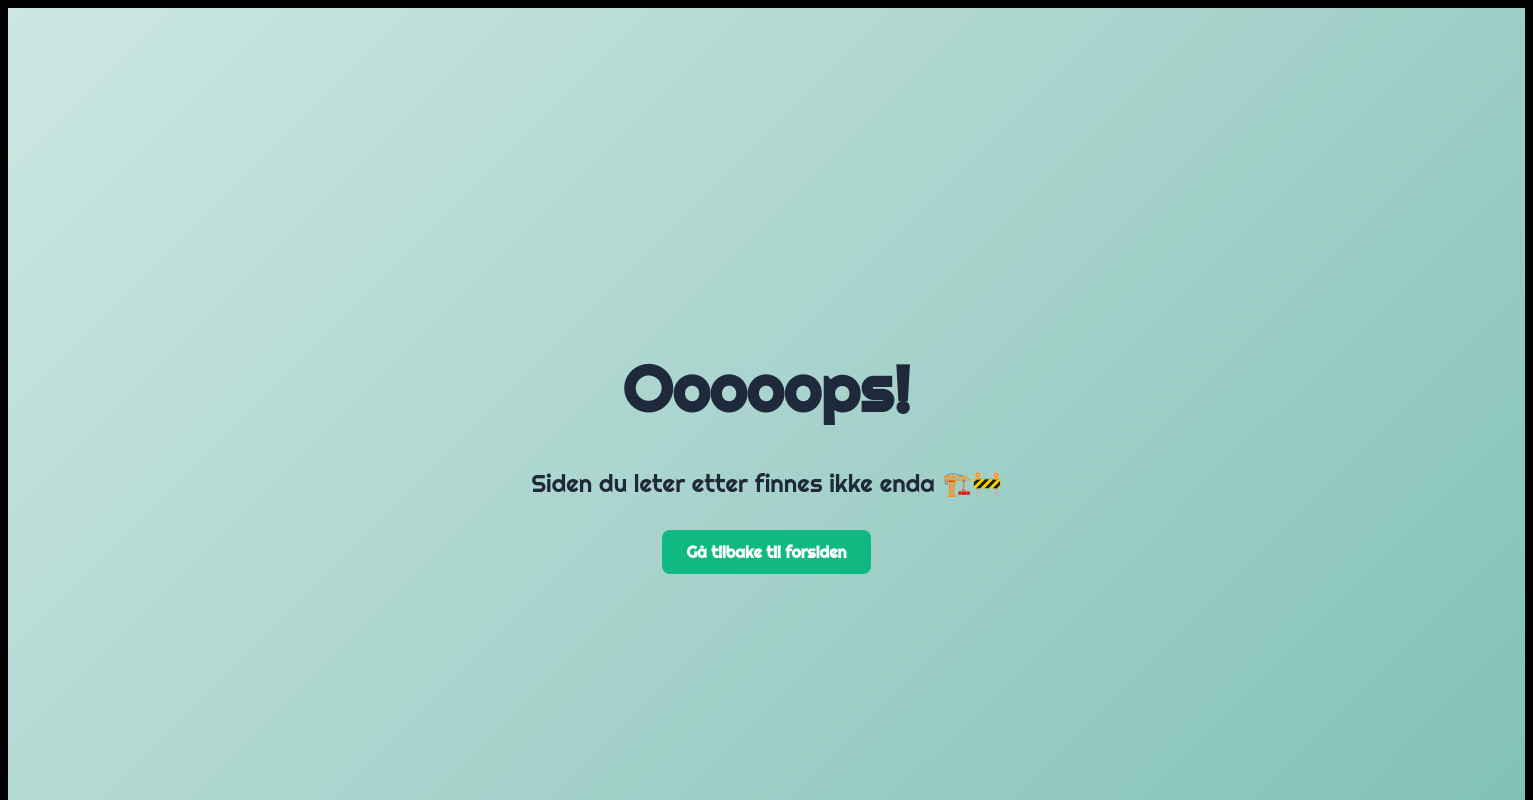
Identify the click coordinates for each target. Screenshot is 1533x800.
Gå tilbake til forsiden (766, 552)
